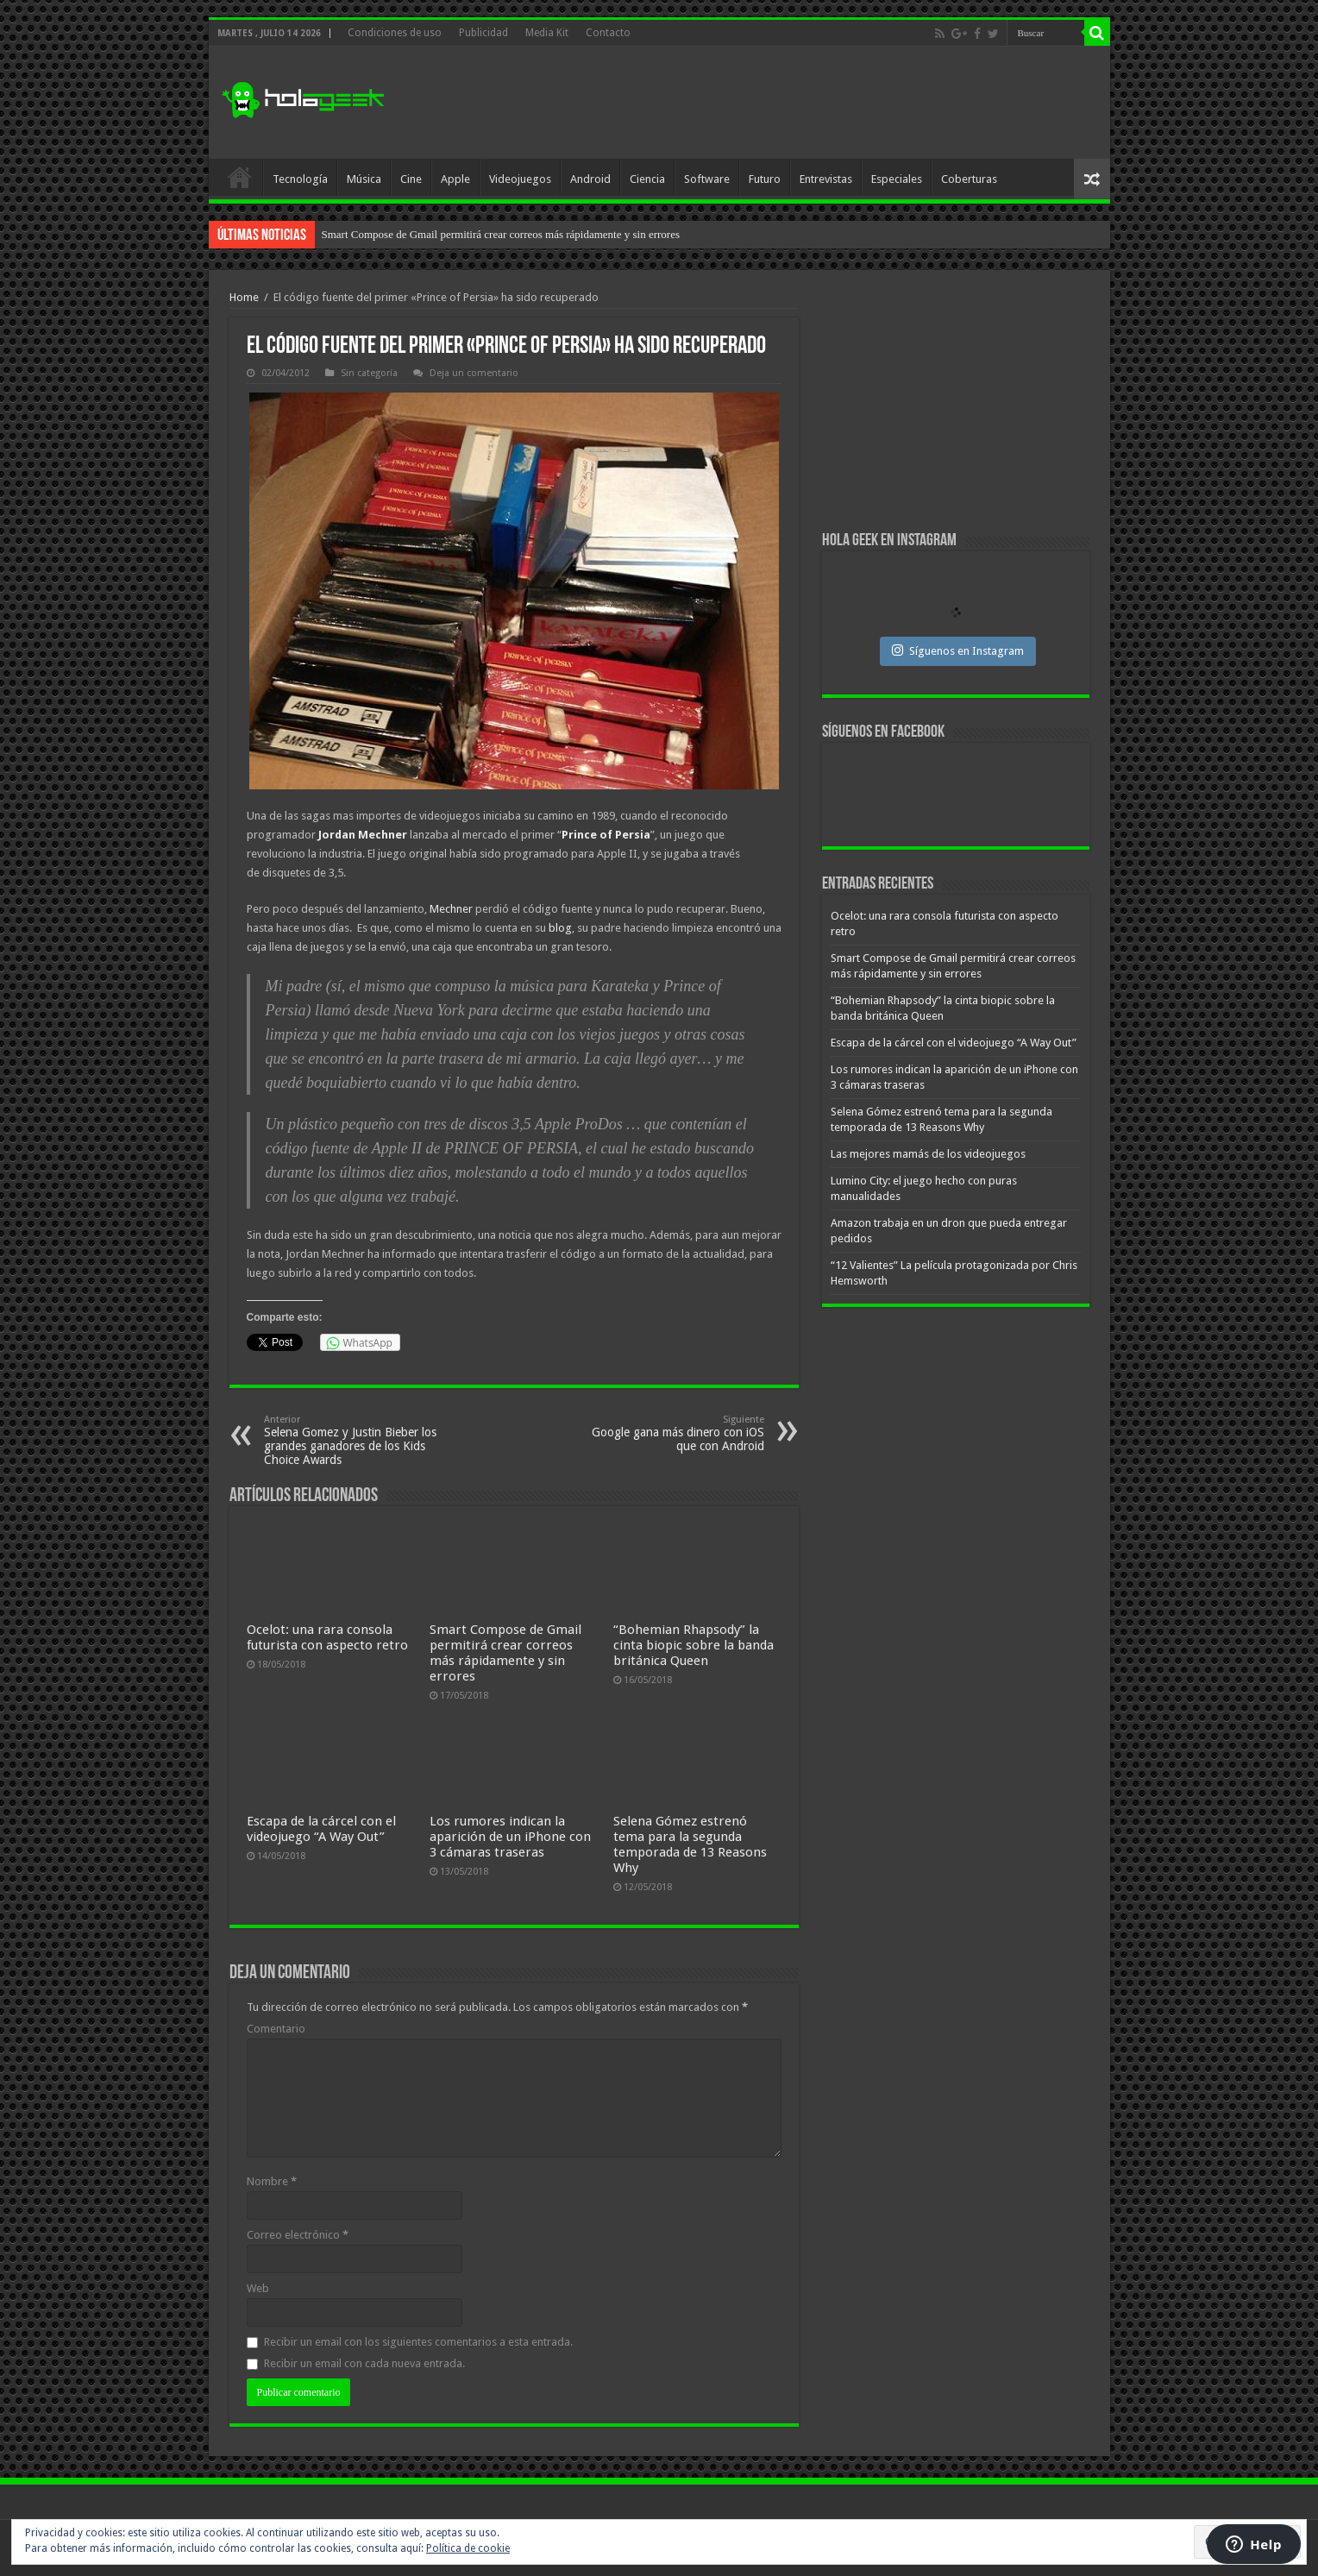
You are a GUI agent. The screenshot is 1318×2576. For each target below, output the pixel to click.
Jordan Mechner (362, 834)
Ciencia (647, 179)
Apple (455, 179)
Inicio (239, 177)
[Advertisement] (783, 102)
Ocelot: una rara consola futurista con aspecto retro (436, 234)
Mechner (451, 908)
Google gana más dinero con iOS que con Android (675, 1433)
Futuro (765, 179)
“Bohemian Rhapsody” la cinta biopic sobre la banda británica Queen (693, 1645)
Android (590, 179)
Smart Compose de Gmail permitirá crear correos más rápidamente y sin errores (505, 1653)
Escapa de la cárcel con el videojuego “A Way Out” (321, 1828)
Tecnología (300, 179)
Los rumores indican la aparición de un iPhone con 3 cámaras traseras (510, 1836)
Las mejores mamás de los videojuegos (928, 1153)
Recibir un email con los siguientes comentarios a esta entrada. (418, 2341)
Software (707, 179)
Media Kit (546, 33)
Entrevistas (826, 179)
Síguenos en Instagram (958, 650)
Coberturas (969, 179)
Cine (411, 179)
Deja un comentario (474, 373)
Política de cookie (468, 2548)
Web (258, 2288)
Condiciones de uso (395, 33)
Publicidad (483, 33)
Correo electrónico (297, 2234)
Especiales (896, 179)
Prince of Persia (606, 834)
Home (244, 297)
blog (560, 927)
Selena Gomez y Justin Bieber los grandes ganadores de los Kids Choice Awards (352, 1440)
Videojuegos (520, 179)
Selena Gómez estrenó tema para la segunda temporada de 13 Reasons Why (690, 1844)
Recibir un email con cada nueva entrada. (364, 2363)
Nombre (272, 2181)
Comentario (276, 2028)
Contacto (608, 33)
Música (364, 179)
